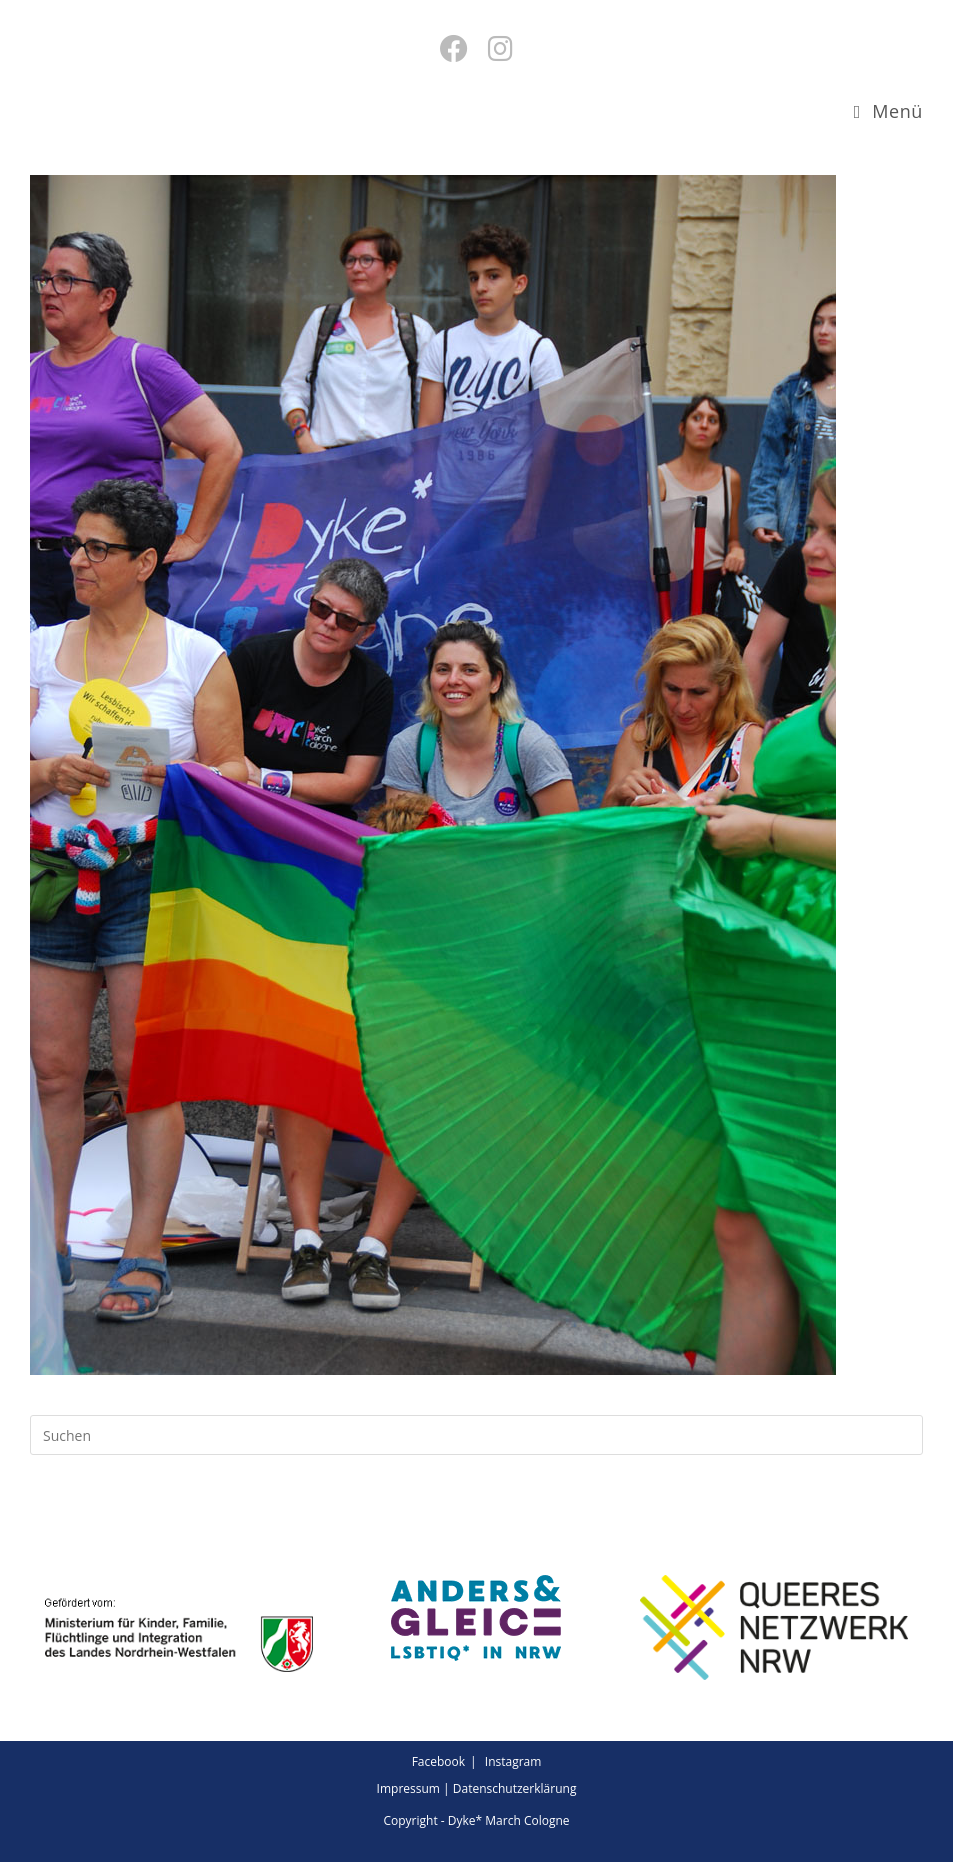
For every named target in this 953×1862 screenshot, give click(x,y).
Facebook (438, 1761)
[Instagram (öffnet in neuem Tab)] (500, 48)
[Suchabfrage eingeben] (476, 1435)
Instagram (513, 1761)
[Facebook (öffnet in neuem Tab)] (454, 48)
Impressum (408, 1788)
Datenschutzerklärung (515, 1788)
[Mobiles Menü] (888, 111)
